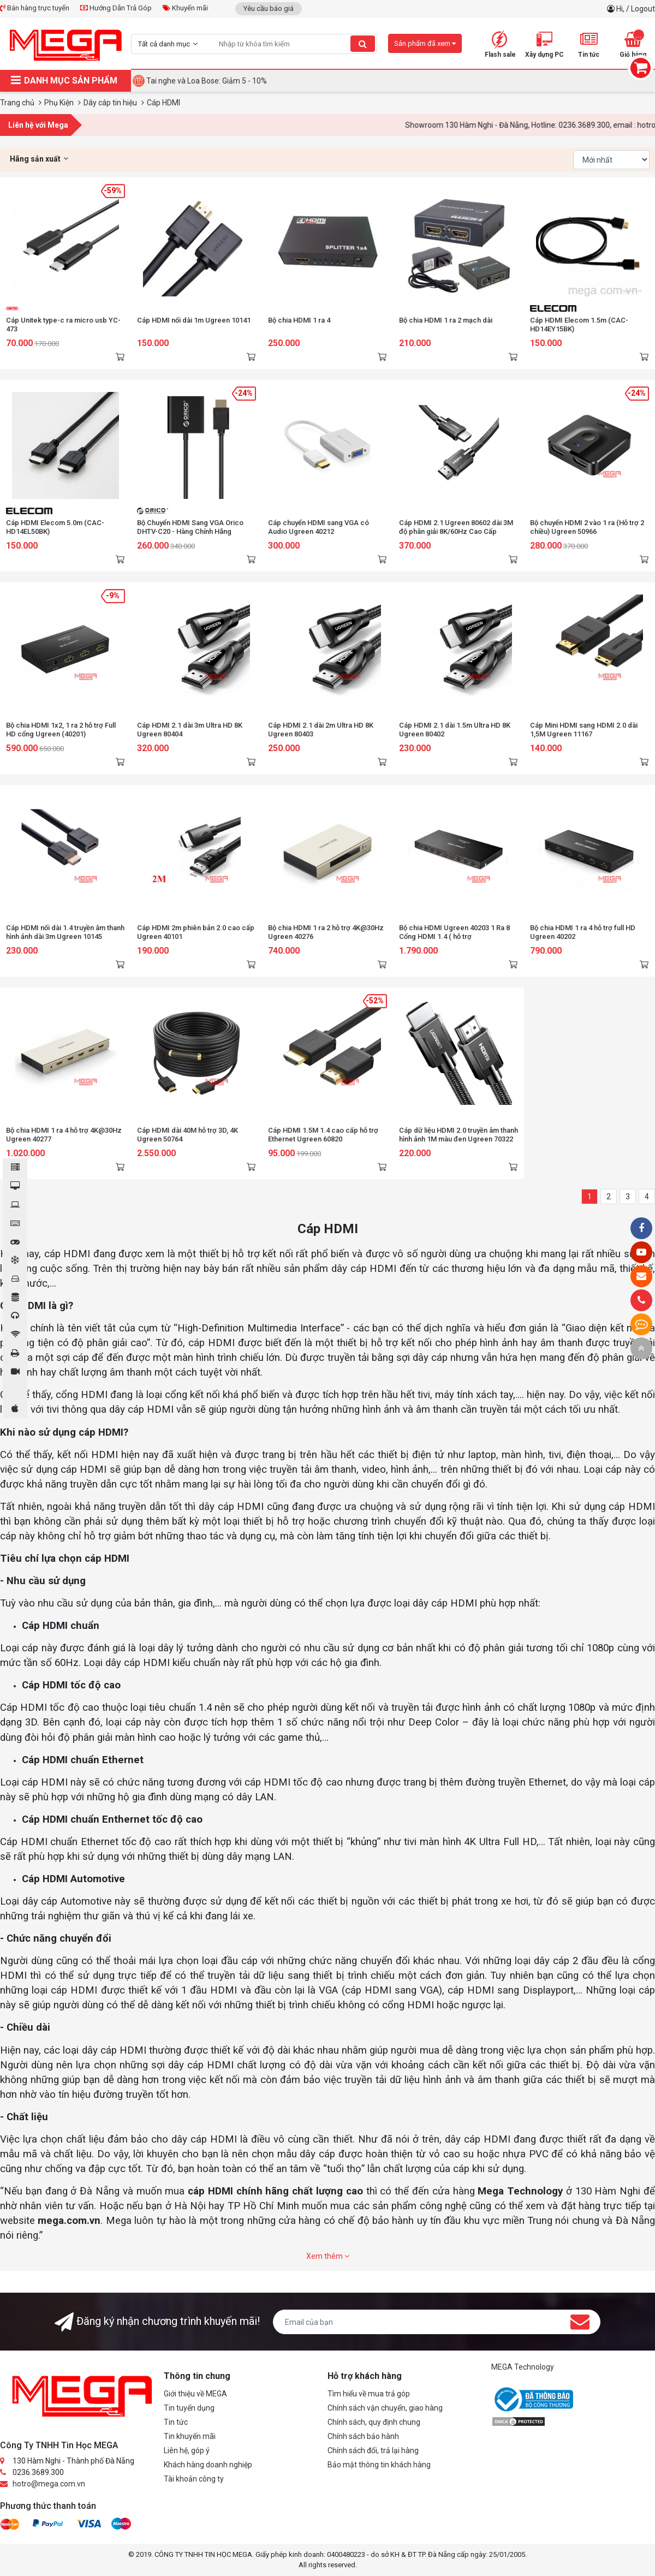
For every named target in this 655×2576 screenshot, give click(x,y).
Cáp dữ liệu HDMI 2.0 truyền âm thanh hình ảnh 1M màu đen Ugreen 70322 (458, 1134)
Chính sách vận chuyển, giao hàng (385, 2408)
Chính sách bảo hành (363, 2436)
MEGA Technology (522, 2367)
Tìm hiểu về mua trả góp (368, 2393)
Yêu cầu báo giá (268, 8)
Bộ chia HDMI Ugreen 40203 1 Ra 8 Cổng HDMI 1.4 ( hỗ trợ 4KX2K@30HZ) (454, 936)
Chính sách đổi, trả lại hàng (373, 2450)
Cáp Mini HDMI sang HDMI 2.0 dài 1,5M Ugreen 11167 (584, 729)
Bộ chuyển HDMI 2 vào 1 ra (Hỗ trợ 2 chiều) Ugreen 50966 (587, 527)
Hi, (621, 8)
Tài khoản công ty (194, 2478)
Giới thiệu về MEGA (195, 2393)
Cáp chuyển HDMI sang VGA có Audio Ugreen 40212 (318, 527)
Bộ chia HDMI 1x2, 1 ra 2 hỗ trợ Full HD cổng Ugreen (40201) (61, 729)
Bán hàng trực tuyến (34, 8)
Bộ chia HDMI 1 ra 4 (299, 320)
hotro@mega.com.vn (49, 2483)
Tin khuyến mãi (190, 2436)
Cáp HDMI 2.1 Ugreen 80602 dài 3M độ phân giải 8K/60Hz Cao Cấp (456, 527)
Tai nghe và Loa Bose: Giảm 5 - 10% (206, 80)
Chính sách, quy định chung (373, 2422)
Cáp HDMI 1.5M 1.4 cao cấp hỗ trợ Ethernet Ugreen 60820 (323, 1134)
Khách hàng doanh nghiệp (208, 2464)
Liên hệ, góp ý (187, 2450)
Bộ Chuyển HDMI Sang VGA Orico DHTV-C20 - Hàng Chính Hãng (190, 527)
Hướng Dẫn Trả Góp (116, 8)
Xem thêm (327, 2256)
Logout (643, 8)
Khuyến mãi (185, 8)
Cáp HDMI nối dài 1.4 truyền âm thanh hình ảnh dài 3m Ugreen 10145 (65, 932)
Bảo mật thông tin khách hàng (379, 2464)
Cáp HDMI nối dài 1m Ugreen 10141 (194, 320)
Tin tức (176, 2422)
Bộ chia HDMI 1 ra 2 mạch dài (445, 320)
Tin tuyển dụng (189, 2408)
